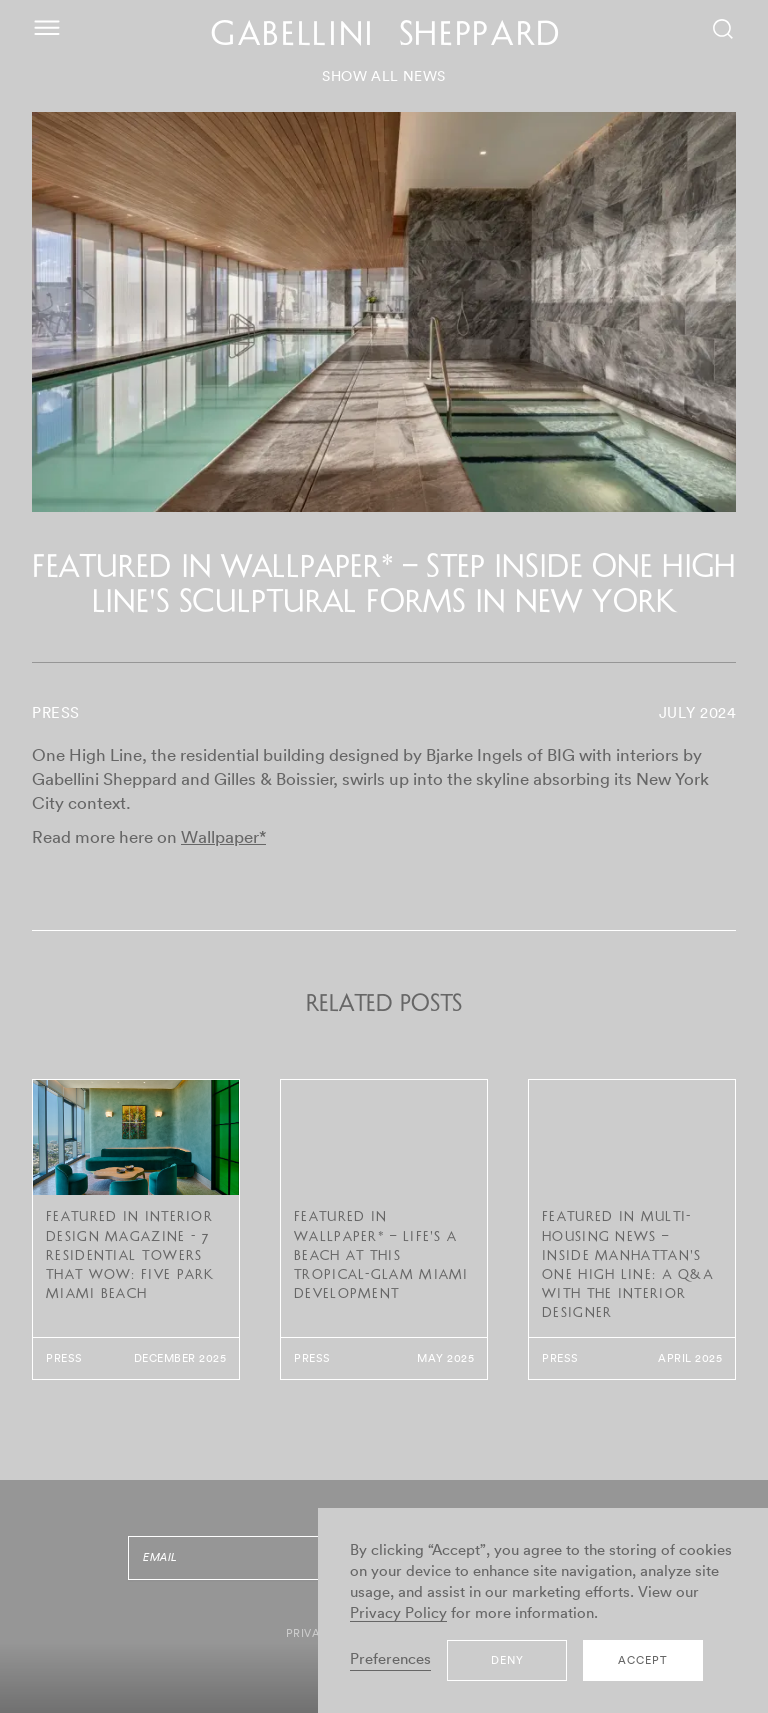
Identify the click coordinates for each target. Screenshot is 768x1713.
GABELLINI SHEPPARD (386, 37)
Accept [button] (643, 1660)
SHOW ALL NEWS (383, 77)
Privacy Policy (398, 1613)
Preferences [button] (390, 1659)
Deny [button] (507, 1660)
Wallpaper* (223, 837)
